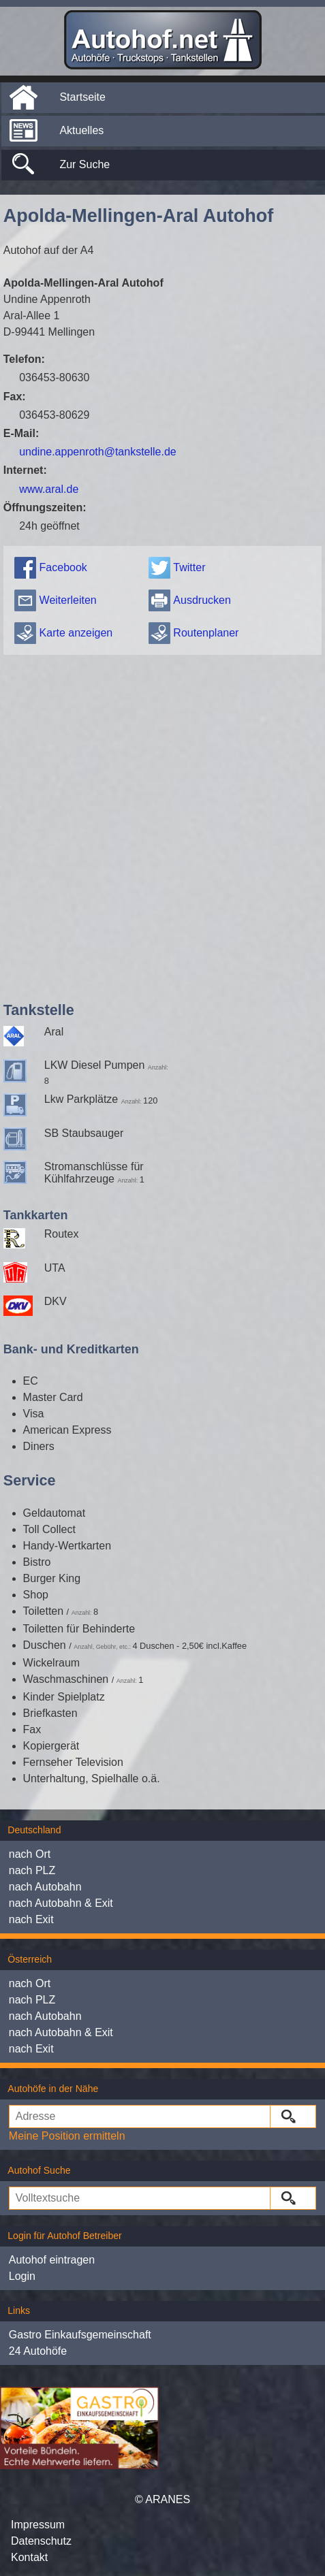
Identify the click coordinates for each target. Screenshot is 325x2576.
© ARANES (162, 2499)
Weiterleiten (68, 600)
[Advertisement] (159, 825)
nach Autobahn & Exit (61, 1903)
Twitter (189, 567)
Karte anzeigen (76, 633)
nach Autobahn (45, 1887)
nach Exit (31, 1919)
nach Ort (29, 1854)
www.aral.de (48, 489)
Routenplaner (205, 633)
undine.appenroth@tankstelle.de (97, 451)
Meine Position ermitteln (67, 2136)
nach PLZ (32, 1870)
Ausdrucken (202, 600)
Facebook (63, 567)
